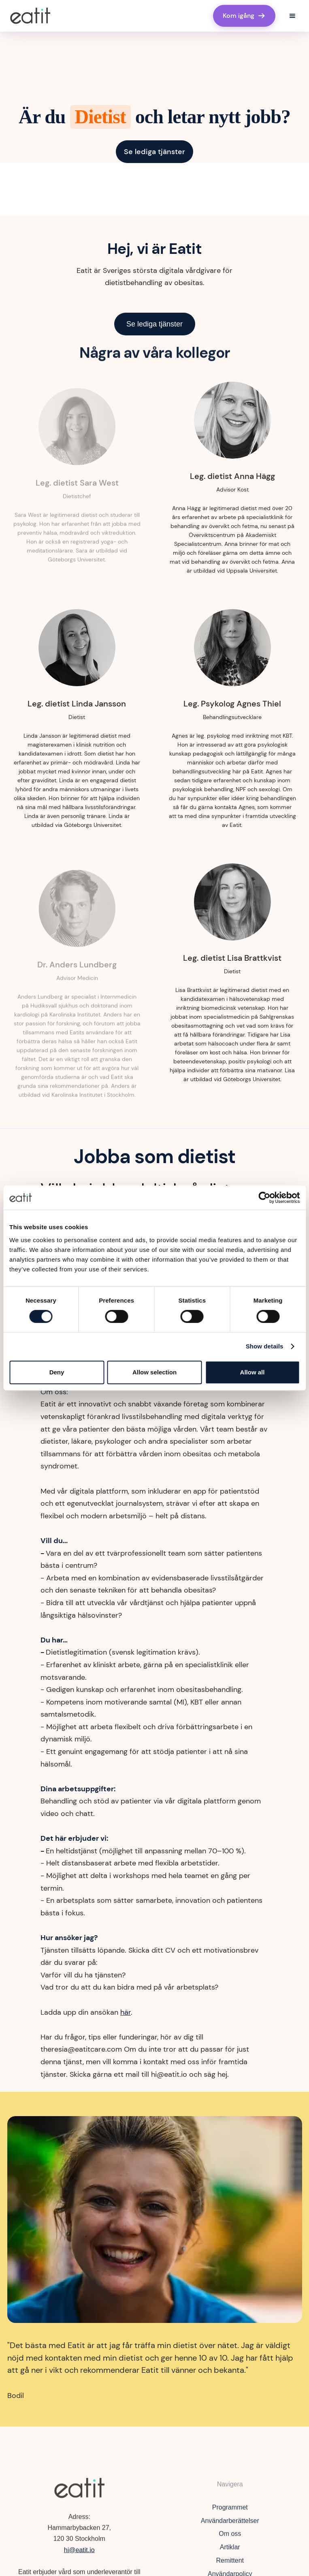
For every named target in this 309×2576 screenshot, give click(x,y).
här (125, 2012)
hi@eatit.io (79, 2552)
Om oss (230, 2538)
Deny (56, 1372)
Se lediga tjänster (154, 152)
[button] (292, 15)
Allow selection (154, 1372)
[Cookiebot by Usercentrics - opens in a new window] (264, 1197)
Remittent (229, 2565)
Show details (264, 1346)
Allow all (252, 1372)
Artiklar (229, 2552)
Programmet (229, 2512)
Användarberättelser (229, 2525)
